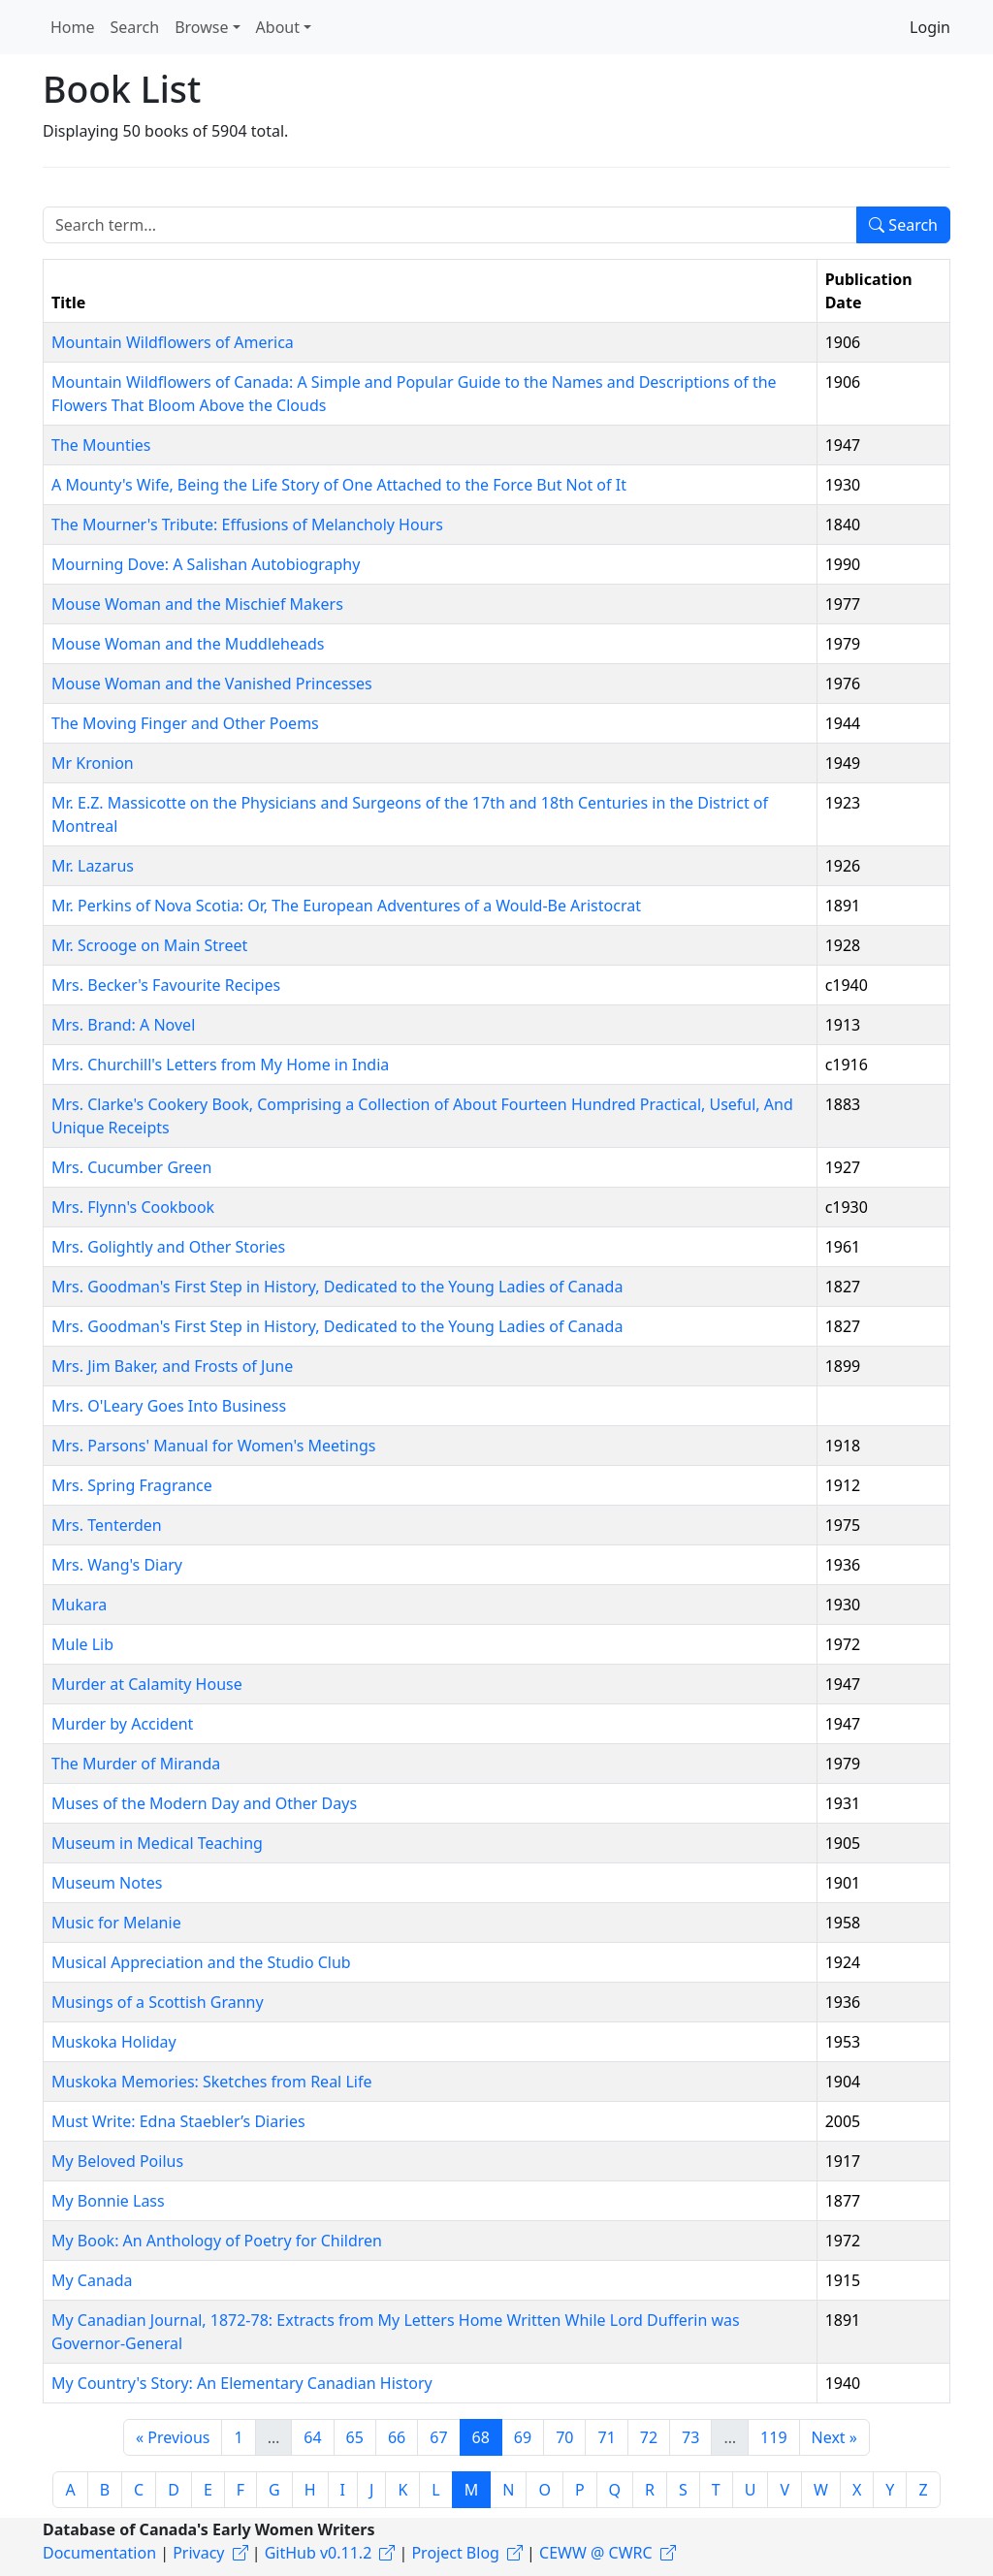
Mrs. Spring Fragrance (131, 1485)
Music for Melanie (116, 1922)
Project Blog (454, 2552)
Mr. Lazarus (92, 865)
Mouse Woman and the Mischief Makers (197, 604)
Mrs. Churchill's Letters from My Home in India (220, 1064)
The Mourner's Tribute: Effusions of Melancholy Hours (247, 524)
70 (564, 2437)
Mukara (79, 1604)
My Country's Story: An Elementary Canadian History (241, 2383)
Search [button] (135, 27)
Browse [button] (201, 27)
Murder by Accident (122, 1723)
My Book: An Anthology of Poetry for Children (216, 2240)
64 (312, 2437)
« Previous (172, 2437)
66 (396, 2437)
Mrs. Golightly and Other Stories (168, 1246)
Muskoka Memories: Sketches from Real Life (211, 2081)
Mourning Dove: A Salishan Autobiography (205, 564)
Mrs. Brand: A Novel (123, 1024)
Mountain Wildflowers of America (172, 342)
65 (355, 2437)
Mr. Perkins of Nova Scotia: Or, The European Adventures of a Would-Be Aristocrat (346, 905)
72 (648, 2437)
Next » (834, 2437)
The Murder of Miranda (135, 1763)
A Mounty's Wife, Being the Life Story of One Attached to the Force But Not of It (338, 484)
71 (606, 2437)
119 (773, 2437)
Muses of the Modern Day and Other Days (204, 1803)
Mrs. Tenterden (106, 1525)
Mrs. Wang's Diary (116, 1564)
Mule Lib (82, 1644)
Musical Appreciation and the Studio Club (201, 1962)
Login (930, 27)
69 (522, 2437)
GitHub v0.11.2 (318, 2552)
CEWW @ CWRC (596, 2552)
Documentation (99, 2552)
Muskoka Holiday (113, 2041)
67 (438, 2437)
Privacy (198, 2552)
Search (903, 225)
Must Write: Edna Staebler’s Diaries (178, 2121)
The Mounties (101, 445)
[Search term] (450, 225)
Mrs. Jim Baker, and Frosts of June (172, 1366)
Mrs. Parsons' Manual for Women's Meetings (213, 1445)
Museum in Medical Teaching (157, 1843)
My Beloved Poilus (117, 2161)
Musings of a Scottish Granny (157, 2002)
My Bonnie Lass (108, 2200)
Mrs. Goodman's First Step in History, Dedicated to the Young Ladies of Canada (337, 1286)
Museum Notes (106, 1882)
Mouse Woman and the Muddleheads (188, 643)
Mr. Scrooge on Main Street (149, 945)
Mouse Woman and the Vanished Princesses (211, 683)
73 (690, 2437)
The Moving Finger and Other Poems (185, 723)
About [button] (278, 27)
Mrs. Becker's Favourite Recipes (165, 985)
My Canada (92, 2280)
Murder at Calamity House (146, 1684)
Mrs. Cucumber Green (131, 1167)
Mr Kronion (92, 763)
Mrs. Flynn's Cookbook (132, 1207)
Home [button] (72, 27)
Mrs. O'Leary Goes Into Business (168, 1405)
